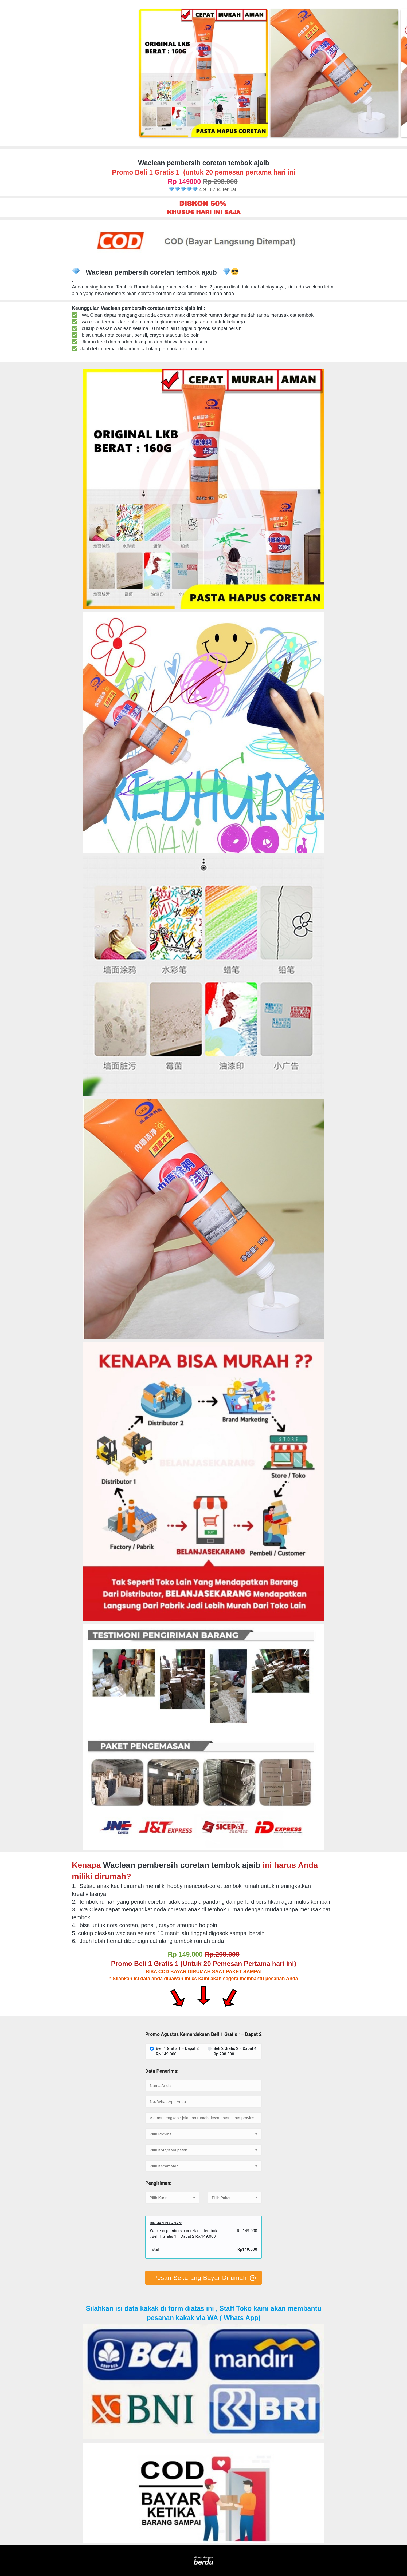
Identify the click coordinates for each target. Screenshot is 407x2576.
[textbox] (203, 2134)
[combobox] (203, 2134)
